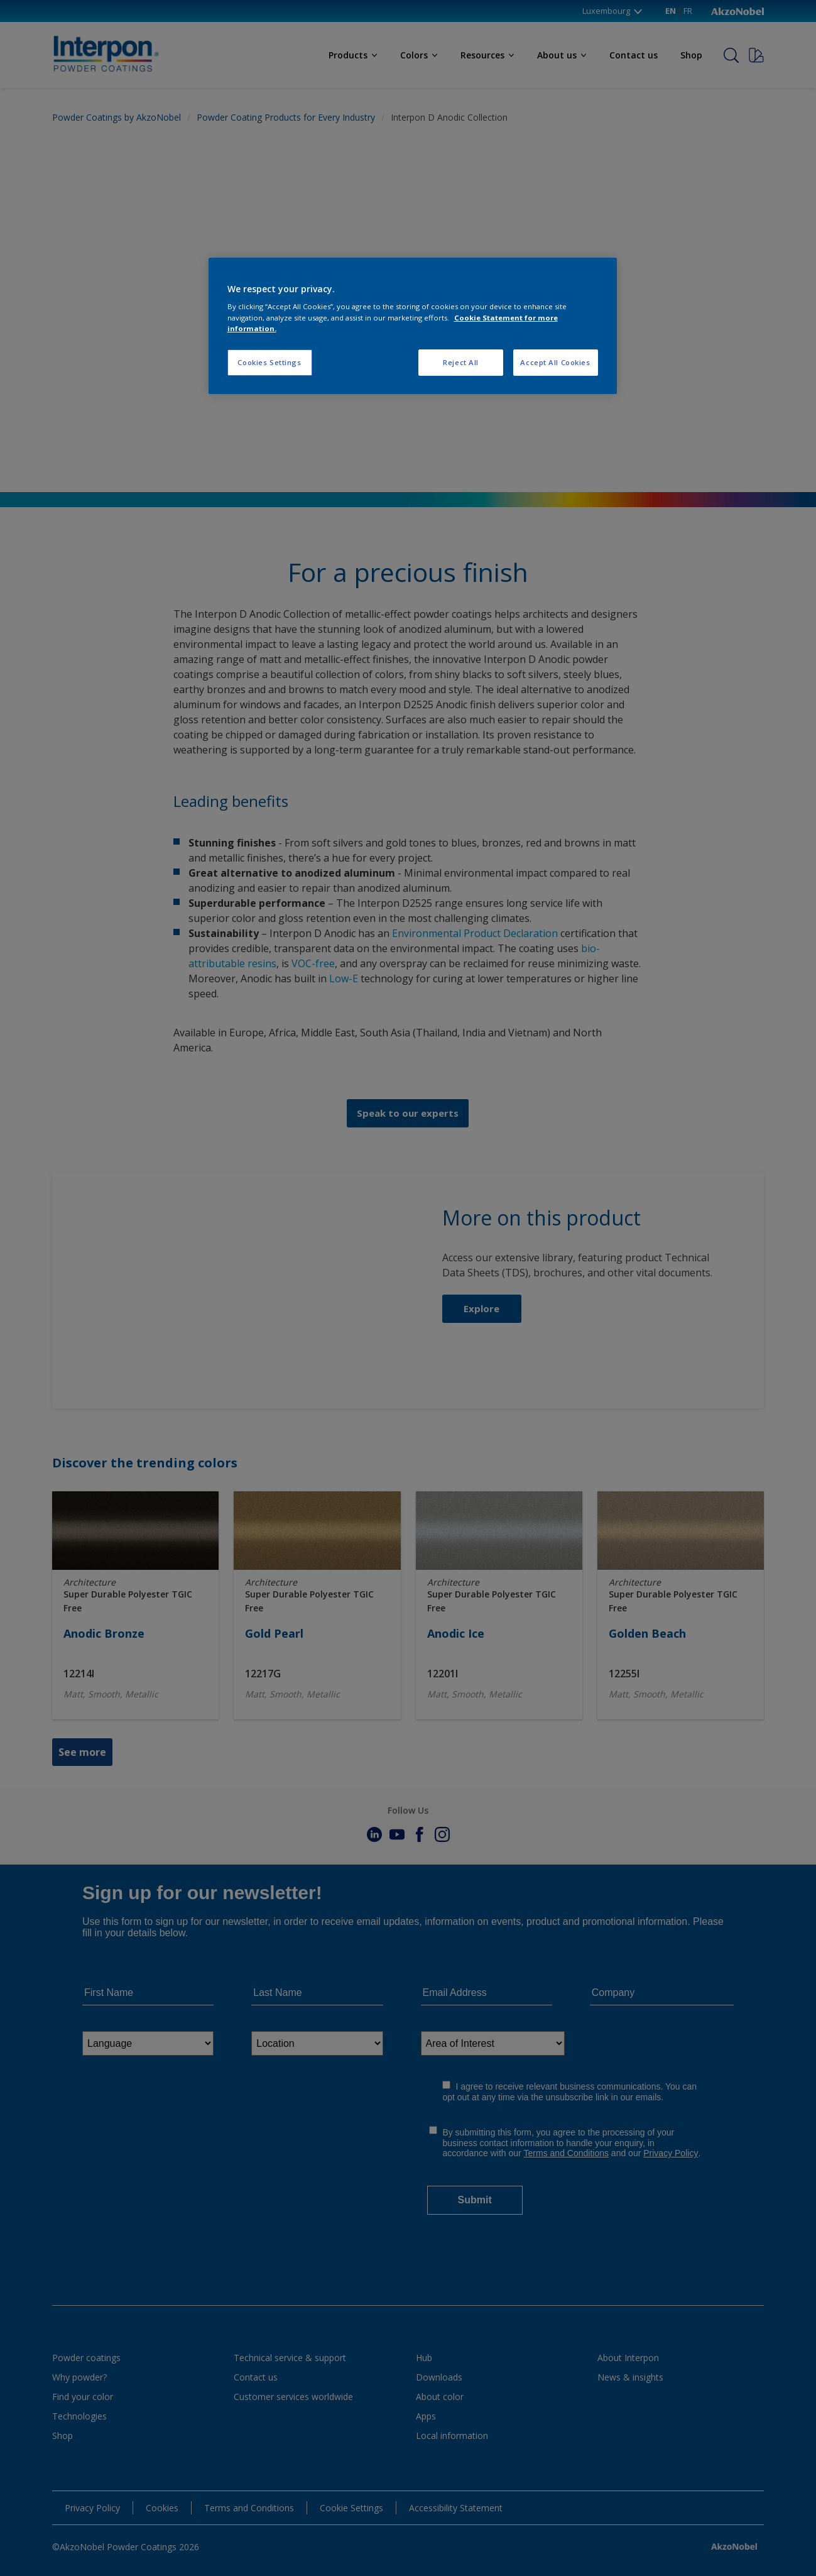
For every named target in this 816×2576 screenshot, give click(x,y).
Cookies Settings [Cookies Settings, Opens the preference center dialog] (269, 362)
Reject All (461, 362)
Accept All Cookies (555, 362)
